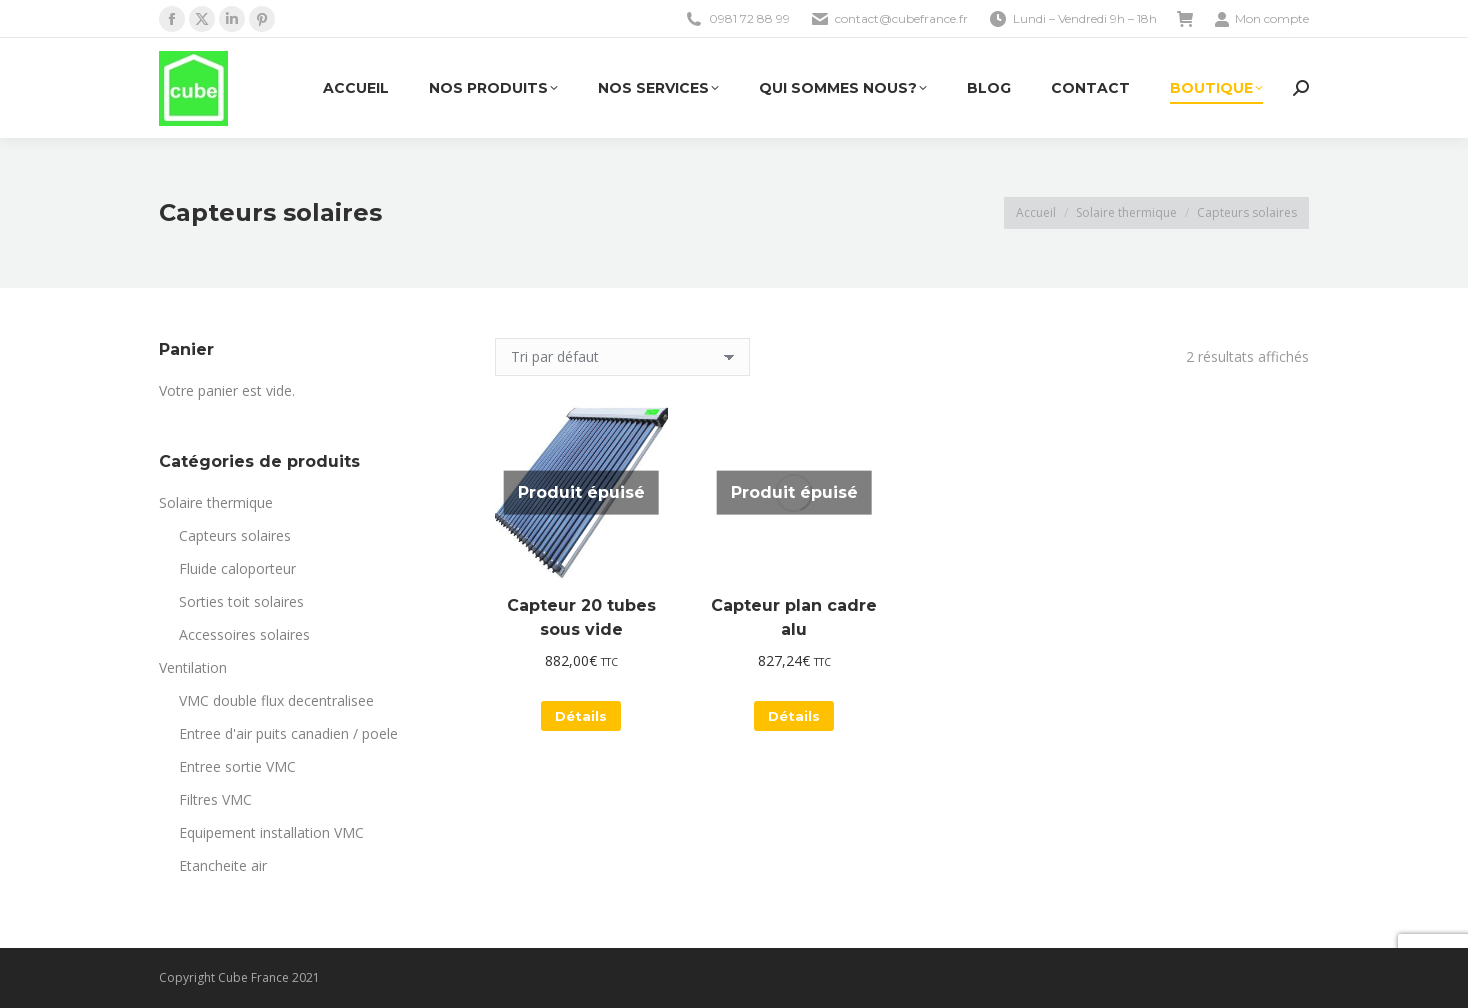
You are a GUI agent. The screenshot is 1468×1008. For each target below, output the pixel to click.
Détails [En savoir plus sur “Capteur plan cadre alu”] (794, 716)
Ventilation (193, 667)
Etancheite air (223, 865)
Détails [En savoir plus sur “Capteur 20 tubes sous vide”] (581, 716)
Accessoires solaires (244, 634)
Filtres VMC (215, 799)
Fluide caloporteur (237, 568)
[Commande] (622, 357)
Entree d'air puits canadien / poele (288, 733)
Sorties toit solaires (241, 601)
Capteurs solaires (235, 535)
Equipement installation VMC (271, 832)
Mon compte (1261, 19)
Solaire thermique (216, 502)
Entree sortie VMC (237, 766)
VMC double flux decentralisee (276, 700)
